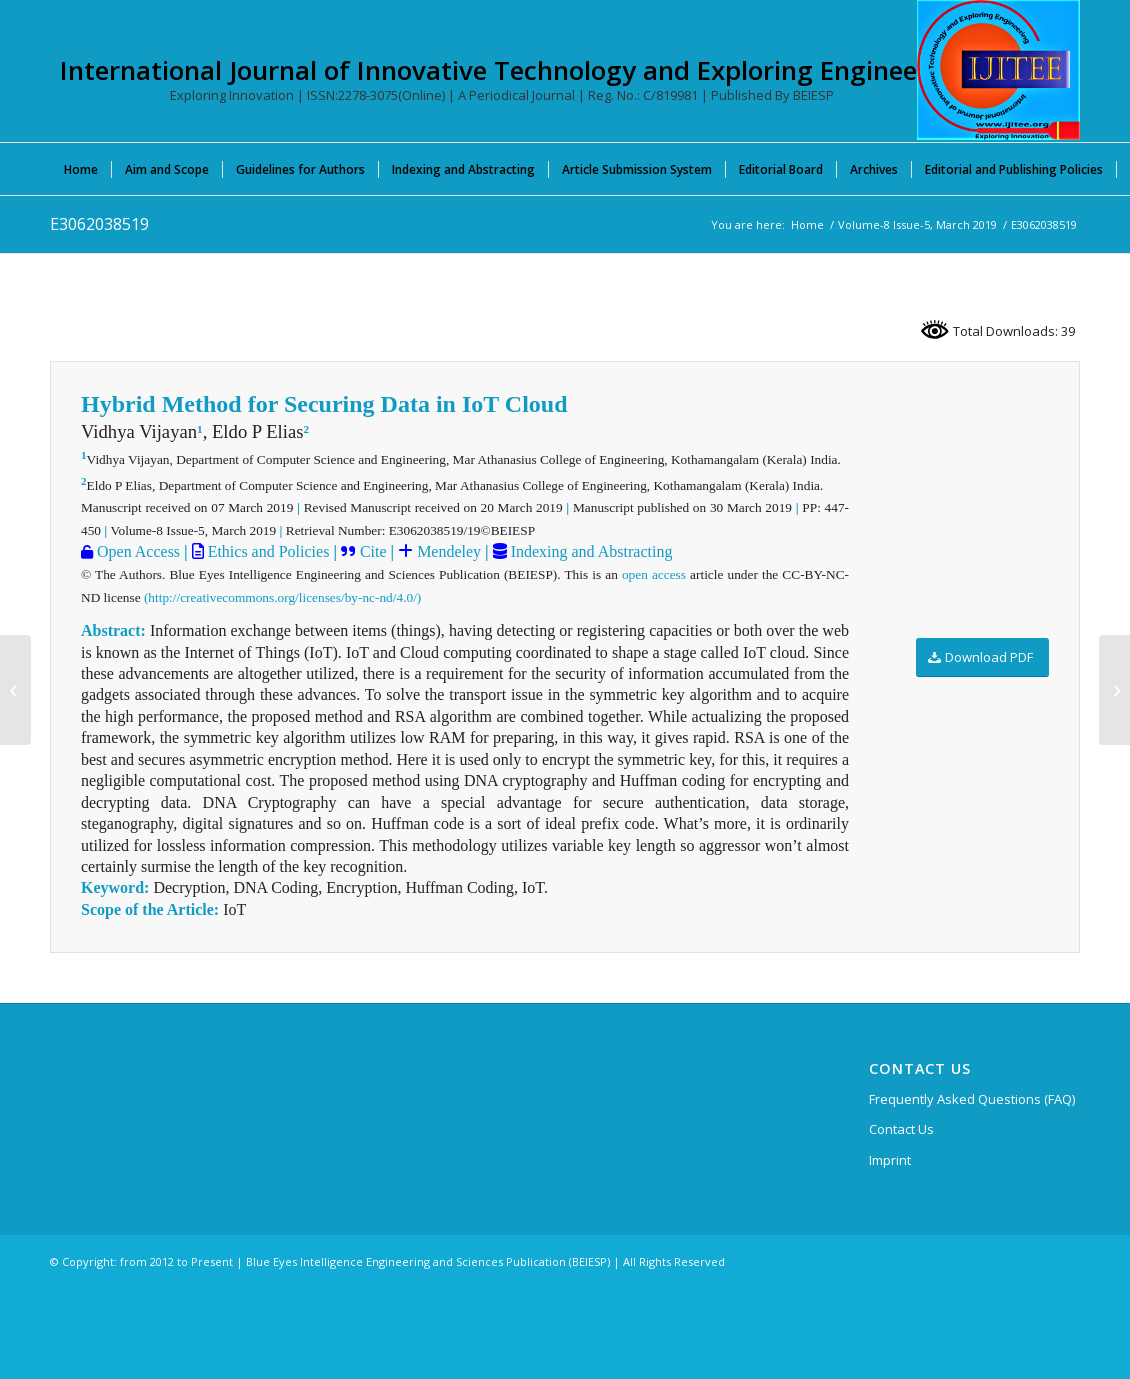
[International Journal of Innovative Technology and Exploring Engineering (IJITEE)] (998, 70)
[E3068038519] (1114, 690)
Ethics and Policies (267, 551)
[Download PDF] (982, 657)
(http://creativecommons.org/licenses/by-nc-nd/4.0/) (282, 597)
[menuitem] (81, 169)
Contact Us (901, 1129)
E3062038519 (99, 224)
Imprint (890, 1160)
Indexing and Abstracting (590, 551)
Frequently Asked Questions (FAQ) (972, 1099)
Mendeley (447, 551)
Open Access (136, 551)
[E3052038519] (15, 690)
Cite (373, 551)
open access (654, 574)
